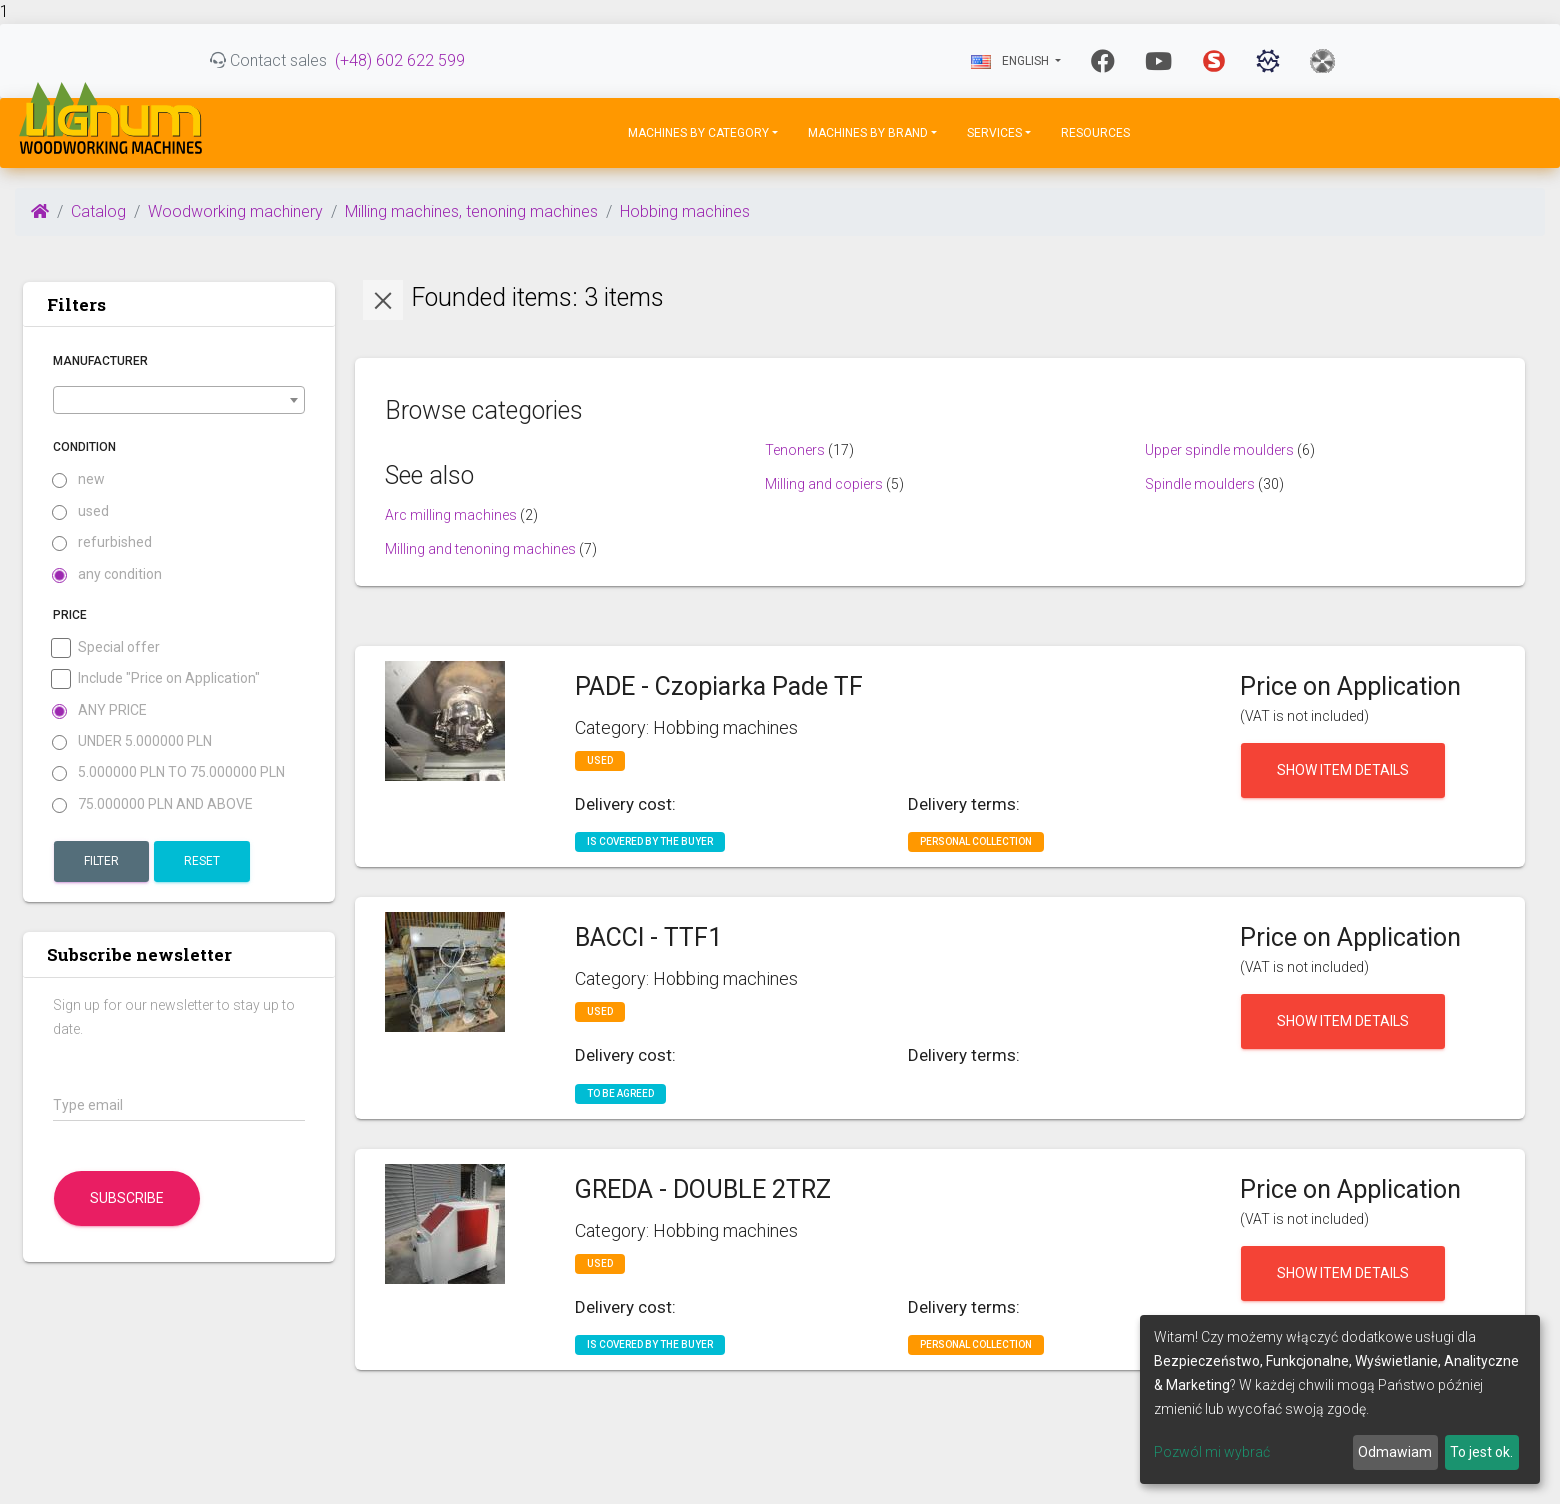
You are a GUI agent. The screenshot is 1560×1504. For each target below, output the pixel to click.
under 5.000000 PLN (132, 741)
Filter (101, 861)
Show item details (1343, 770)
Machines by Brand (868, 133)
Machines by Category (698, 133)
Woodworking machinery (235, 211)
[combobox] (179, 400)
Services (994, 133)
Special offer (106, 647)
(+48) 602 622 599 (400, 60)
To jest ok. (1481, 1452)
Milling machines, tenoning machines (471, 211)
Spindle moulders (1200, 484)
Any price (100, 710)
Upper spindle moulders (1219, 450)
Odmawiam (1395, 1452)
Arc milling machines (451, 515)
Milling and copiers (824, 484)
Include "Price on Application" (156, 678)
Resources (1095, 133)
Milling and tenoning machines (480, 549)
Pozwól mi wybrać (1212, 1452)
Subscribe (127, 1198)
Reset (202, 861)
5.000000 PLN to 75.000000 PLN (169, 772)
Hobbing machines (685, 211)
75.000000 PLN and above (153, 804)
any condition (107, 574)
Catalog (98, 211)
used (81, 511)
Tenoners (795, 450)
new (79, 479)
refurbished (102, 542)
